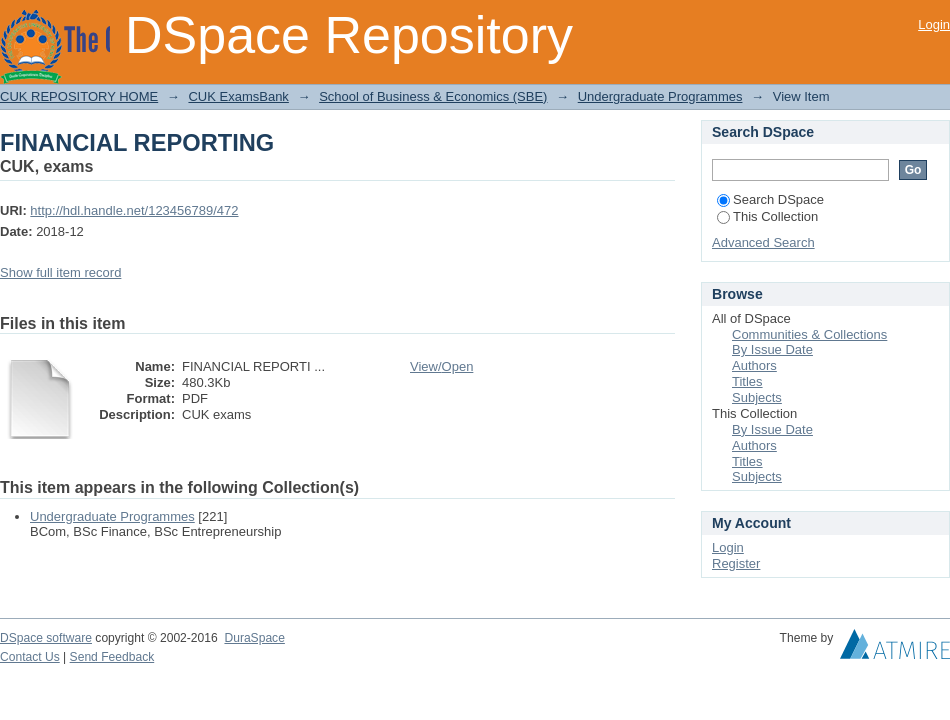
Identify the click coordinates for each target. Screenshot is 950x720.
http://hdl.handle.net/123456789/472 (134, 210)
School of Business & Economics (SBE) (433, 96)
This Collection (767, 216)
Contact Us (30, 657)
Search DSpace (770, 199)
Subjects (757, 397)
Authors (754, 365)
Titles (747, 381)
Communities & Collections (809, 334)
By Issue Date (772, 349)
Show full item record (60, 272)
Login (934, 24)
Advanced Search (763, 242)
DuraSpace (254, 638)
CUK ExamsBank (238, 96)
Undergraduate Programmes (660, 96)
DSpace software (46, 638)
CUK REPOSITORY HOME (79, 96)
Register (736, 563)
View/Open (441, 366)
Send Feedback (112, 657)
